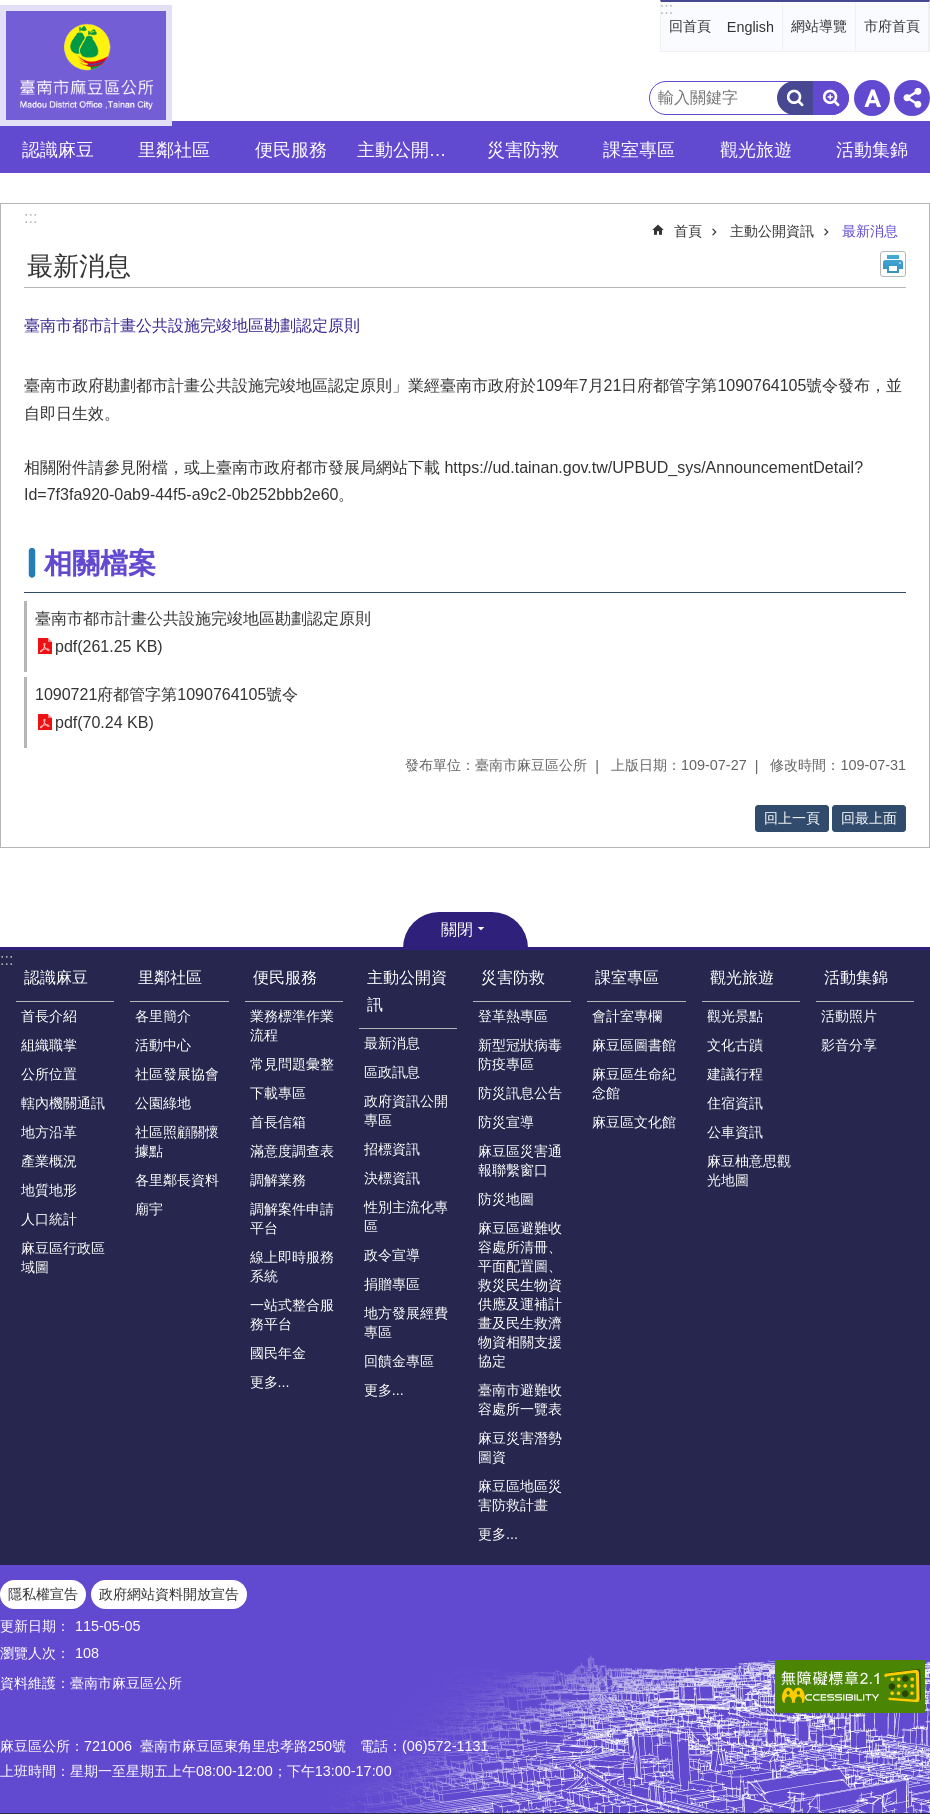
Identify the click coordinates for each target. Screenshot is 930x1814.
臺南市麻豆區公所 (86, 65)
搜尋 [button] (795, 98)
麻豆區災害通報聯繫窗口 (520, 1160)
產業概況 (49, 1161)
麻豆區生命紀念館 (634, 1083)
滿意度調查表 (292, 1151)
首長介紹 (49, 1016)
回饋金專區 (399, 1361)
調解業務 (278, 1180)
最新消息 (870, 231)
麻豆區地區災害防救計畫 (520, 1495)
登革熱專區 (513, 1016)
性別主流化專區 (406, 1216)
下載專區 (278, 1093)
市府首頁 (892, 26)
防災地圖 (506, 1199)
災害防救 (513, 977)
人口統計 (49, 1219)
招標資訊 (392, 1149)
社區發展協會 (177, 1074)
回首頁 (690, 26)
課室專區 (627, 977)
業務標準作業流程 (292, 1025)
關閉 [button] (457, 929)
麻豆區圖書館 (634, 1045)
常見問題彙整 (292, 1064)
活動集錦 (856, 977)
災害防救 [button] (523, 150)
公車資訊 (735, 1132)
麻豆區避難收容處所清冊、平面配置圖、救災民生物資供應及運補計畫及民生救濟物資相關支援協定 (520, 1294)
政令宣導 (392, 1255)
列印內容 (893, 264)
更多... (270, 1382)
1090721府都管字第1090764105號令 (166, 694)
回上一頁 (792, 818)
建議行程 (735, 1074)
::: (666, 8)
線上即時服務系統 (292, 1266)
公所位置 (49, 1074)
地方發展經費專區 (406, 1322)
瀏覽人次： (35, 1653)
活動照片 (849, 1016)
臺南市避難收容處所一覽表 (520, 1399)
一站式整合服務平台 (292, 1314)
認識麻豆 (56, 977)
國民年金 (278, 1353)
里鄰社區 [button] (174, 150)
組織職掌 (49, 1045)
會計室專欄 (627, 1016)
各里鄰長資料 (177, 1180)
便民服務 (285, 977)
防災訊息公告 (520, 1093)
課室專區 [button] (639, 150)
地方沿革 (49, 1132)
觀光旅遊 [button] (756, 150)
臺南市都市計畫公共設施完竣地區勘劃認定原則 (203, 618)
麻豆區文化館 (634, 1122)
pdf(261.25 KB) (109, 646)
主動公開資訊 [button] (409, 150)
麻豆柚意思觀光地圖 (749, 1170)
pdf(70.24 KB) (104, 722)
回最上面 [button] (869, 818)
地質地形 (49, 1190)
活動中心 (163, 1045)
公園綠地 (163, 1103)
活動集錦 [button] (872, 150)
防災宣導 (506, 1122)
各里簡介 (163, 1016)
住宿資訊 (735, 1103)
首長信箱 (278, 1122)
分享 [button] (912, 98)
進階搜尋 (831, 98)
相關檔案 (100, 563)
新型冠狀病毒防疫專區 (520, 1054)
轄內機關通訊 (63, 1103)
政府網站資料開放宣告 (169, 1594)
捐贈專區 (392, 1284)
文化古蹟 (735, 1045)
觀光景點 (735, 1016)
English (750, 27)
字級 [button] (872, 98)
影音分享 (849, 1045)
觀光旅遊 (742, 977)
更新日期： (35, 1626)
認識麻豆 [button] (58, 150)
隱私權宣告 (43, 1594)
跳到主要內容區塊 (10, 10)
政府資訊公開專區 (406, 1110)
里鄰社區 (170, 977)
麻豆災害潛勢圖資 (520, 1447)
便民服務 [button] (291, 150)
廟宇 (149, 1209)
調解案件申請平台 (292, 1218)
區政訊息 (392, 1072)
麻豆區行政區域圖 (63, 1257)
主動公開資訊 (772, 231)
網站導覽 (819, 26)
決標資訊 (392, 1178)
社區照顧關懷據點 (177, 1141)
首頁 (688, 231)
